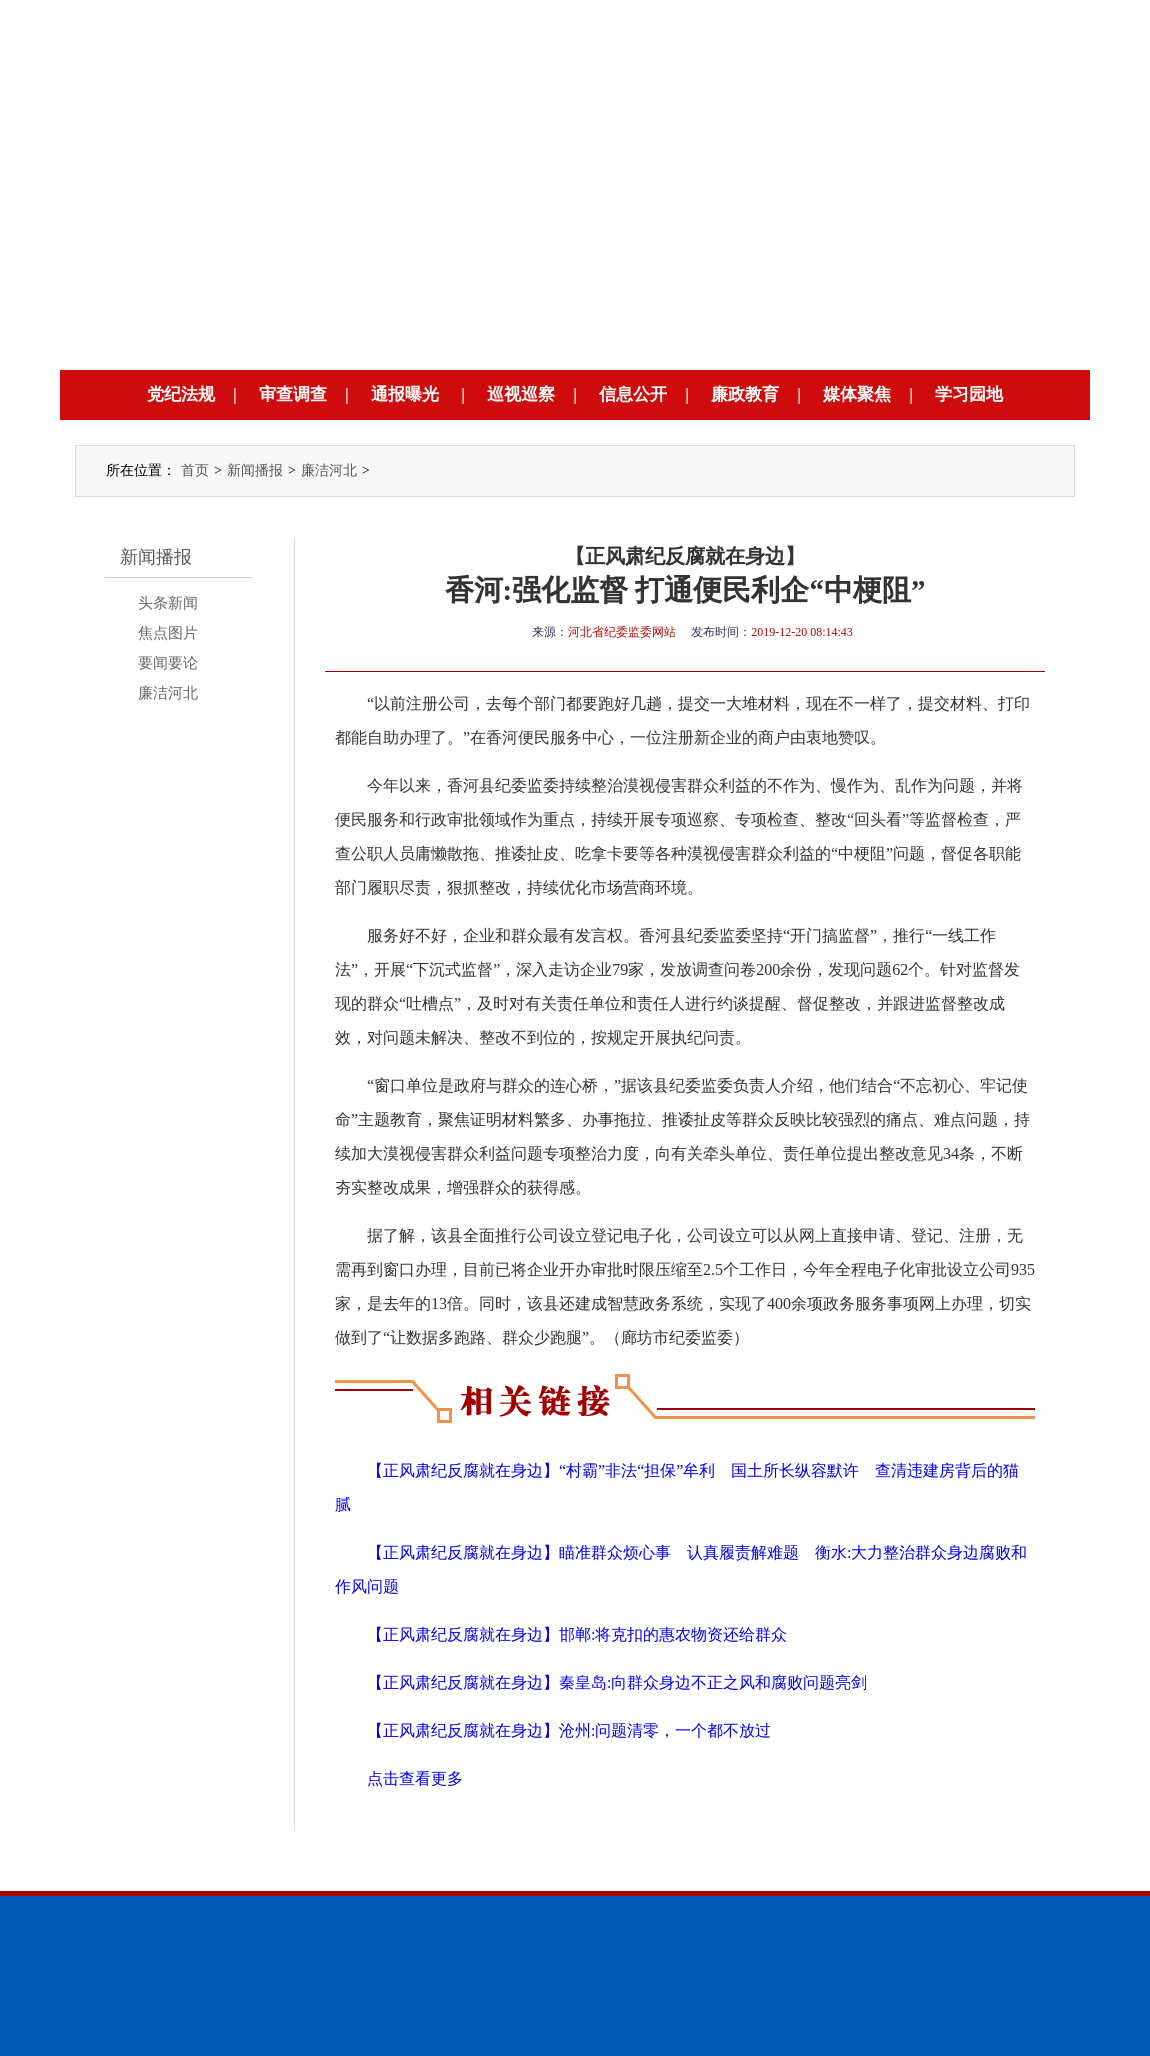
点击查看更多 (415, 1778)
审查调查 (293, 394)
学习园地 (969, 394)
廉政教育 (745, 394)
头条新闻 (168, 603)
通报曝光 (405, 394)
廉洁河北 (329, 470)
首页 (195, 470)
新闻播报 (255, 470)
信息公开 (633, 394)
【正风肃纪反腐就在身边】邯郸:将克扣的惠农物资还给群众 (577, 1634)
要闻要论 (168, 663)
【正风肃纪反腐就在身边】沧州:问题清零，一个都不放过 (569, 1730)
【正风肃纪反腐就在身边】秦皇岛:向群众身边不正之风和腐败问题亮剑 (617, 1682)
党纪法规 (181, 394)
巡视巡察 (521, 394)
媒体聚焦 (857, 394)
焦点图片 (168, 633)
